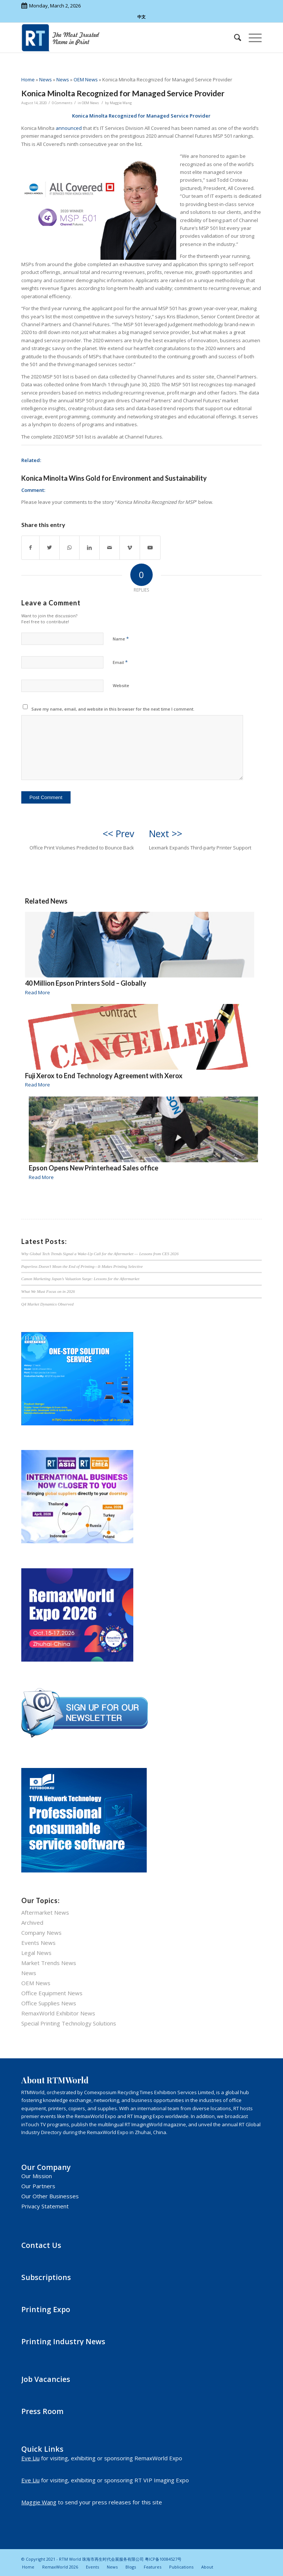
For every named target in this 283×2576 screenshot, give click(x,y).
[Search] (234, 38)
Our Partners (38, 2186)
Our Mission (36, 2176)
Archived (32, 1922)
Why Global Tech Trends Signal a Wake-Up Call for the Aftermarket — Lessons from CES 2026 (99, 1253)
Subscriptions (46, 2277)
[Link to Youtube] (150, 547)
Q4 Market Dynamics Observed (47, 1304)
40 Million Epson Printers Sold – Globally (85, 983)
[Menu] (251, 38)
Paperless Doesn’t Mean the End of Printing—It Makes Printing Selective (82, 1266)
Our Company (46, 2167)
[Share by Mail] (109, 547)
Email (120, 662)
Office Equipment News (52, 1993)
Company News (41, 1932)
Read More (37, 992)
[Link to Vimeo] (130, 547)
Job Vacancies (45, 2379)
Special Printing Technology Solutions (68, 2023)
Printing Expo (45, 2309)
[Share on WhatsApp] (69, 547)
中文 (141, 16)
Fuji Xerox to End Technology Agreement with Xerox (104, 1076)
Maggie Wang (121, 102)
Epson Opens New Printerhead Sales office (93, 1168)
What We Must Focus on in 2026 (48, 1291)
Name (121, 638)
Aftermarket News (45, 1912)
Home (28, 79)
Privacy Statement (45, 2206)
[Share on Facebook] (30, 547)
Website (121, 685)
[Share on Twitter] (49, 547)
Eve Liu (30, 2458)
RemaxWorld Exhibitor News (58, 2013)
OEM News (86, 79)
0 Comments (62, 102)
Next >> (165, 833)
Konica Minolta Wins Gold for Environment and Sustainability (114, 478)
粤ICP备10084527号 (163, 2559)
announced (69, 128)
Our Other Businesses (50, 2196)
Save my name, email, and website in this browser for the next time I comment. (113, 709)
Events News (38, 1942)
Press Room (42, 2411)
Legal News (36, 1952)
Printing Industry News (63, 2341)
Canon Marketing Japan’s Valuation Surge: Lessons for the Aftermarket (80, 1278)
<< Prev (118, 833)
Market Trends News (48, 1963)
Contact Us (41, 2245)
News (45, 79)
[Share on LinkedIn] (89, 547)
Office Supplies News (48, 2003)
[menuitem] (234, 38)
